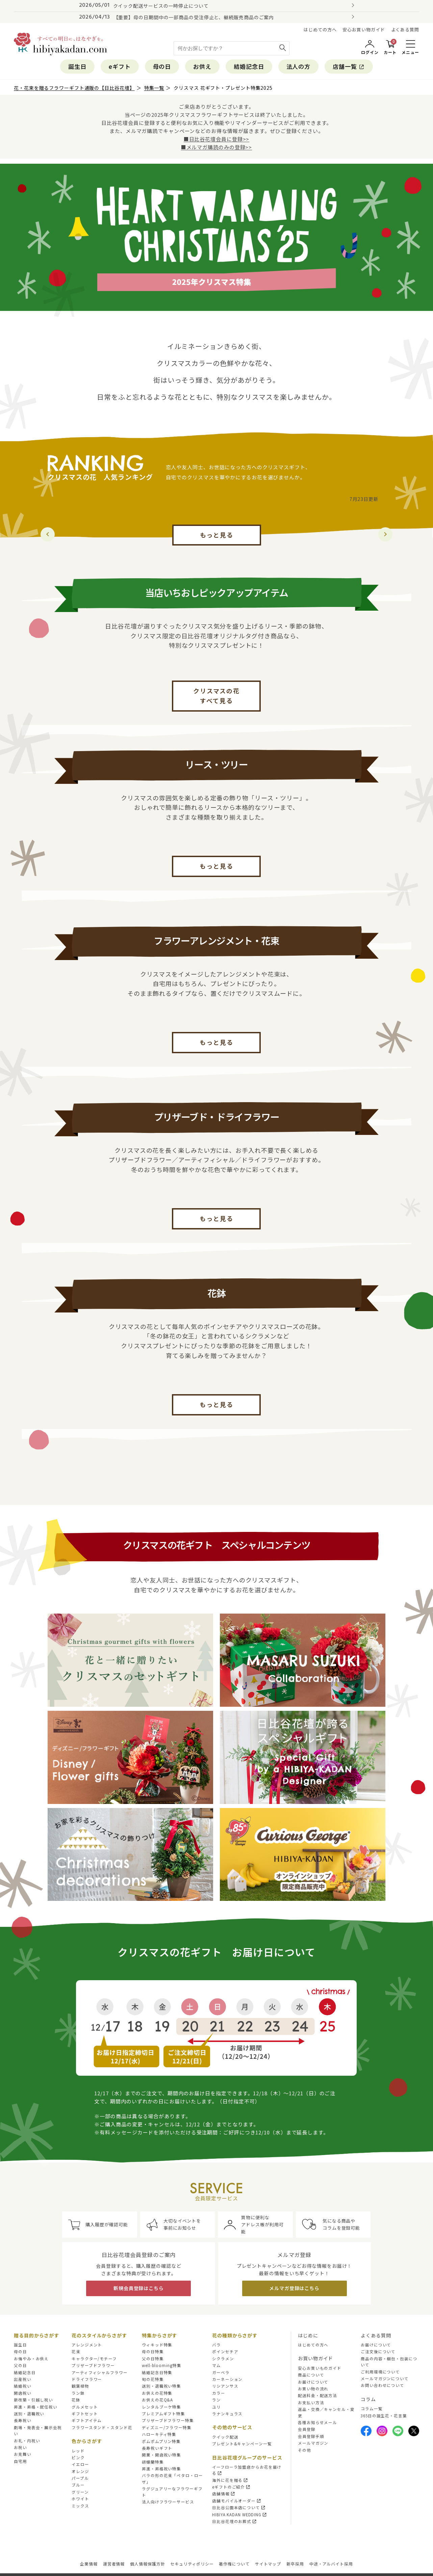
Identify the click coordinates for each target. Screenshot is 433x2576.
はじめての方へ (320, 29)
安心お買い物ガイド (363, 29)
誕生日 (77, 66)
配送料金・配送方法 (317, 2395)
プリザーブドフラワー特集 (168, 2420)
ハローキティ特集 (159, 2434)
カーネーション (227, 2379)
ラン (216, 2399)
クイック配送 (225, 2437)
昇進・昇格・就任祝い (35, 2407)
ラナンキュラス (227, 2413)
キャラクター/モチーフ (94, 2358)
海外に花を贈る (230, 2480)
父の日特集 (153, 2358)
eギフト (120, 66)
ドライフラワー (87, 2379)
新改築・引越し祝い (33, 2399)
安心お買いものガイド (319, 2368)
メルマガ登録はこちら (294, 2288)
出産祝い (22, 2379)
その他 (304, 2450)
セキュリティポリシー (191, 2564)
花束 (76, 2351)
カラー (218, 2393)
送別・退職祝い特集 (161, 2386)
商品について (311, 2375)
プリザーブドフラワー (93, 2365)
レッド (78, 2450)
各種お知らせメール (317, 2422)
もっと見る (216, 535)
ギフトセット (85, 2413)
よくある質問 (405, 29)
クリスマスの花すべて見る (216, 696)
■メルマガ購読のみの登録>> (216, 147)
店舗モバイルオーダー (236, 2500)
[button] (385, 534)
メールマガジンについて (385, 2378)
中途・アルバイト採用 (331, 2564)
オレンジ (80, 2471)
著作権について (234, 2564)
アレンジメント (87, 2344)
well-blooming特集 (161, 2365)
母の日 (162, 66)
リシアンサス (225, 2386)
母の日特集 (153, 2351)
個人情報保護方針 (147, 2564)
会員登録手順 (311, 2436)
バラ (216, 2344)
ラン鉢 (78, 2393)
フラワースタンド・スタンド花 (102, 2427)
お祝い (20, 2447)
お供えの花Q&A (157, 2399)
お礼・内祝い (27, 2440)
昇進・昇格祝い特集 (161, 2468)
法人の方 (298, 66)
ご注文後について (378, 2351)
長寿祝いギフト (157, 2448)
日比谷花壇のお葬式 (234, 2521)
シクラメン (223, 2358)
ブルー (78, 2485)
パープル (80, 2478)
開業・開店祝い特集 (161, 2455)
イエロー (80, 2464)
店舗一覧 (349, 66)
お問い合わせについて (382, 2385)
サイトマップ (268, 2564)
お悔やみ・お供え (31, 2358)
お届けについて (313, 2382)
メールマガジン (313, 2443)
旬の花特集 (153, 2379)
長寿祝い (22, 2420)
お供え (202, 66)
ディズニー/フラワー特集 (167, 2427)
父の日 (20, 2365)
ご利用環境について (380, 2371)
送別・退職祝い (29, 2413)
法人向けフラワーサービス (168, 2501)
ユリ (216, 2407)
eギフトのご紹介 (231, 2487)
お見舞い (22, 2454)
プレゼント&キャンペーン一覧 (242, 2443)
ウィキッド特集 (157, 2344)
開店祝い (22, 2393)
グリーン (80, 2492)
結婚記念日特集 (157, 2372)
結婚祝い (22, 2386)
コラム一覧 (372, 2408)
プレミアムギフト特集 (163, 2413)
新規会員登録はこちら (138, 2288)
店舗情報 (223, 2493)
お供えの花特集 (157, 2393)
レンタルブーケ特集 (161, 2407)
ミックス (80, 2505)
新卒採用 (295, 2564)
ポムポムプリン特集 (161, 2441)
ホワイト (80, 2498)
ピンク (78, 2457)
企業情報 (89, 2564)
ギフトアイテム (87, 2420)
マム (216, 2365)
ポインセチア (225, 2351)
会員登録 (306, 2429)
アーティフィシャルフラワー (100, 2372)
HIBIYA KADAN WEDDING (239, 2514)
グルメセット (85, 2407)
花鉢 (76, 2399)
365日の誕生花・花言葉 (384, 2415)
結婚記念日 (249, 66)
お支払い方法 (311, 2402)
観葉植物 (80, 2386)
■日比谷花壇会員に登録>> (217, 138)
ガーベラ (221, 2372)
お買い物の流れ (313, 2388)
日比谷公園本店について (239, 2507)
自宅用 (20, 2461)
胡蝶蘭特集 (153, 2462)
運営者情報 (114, 2564)
